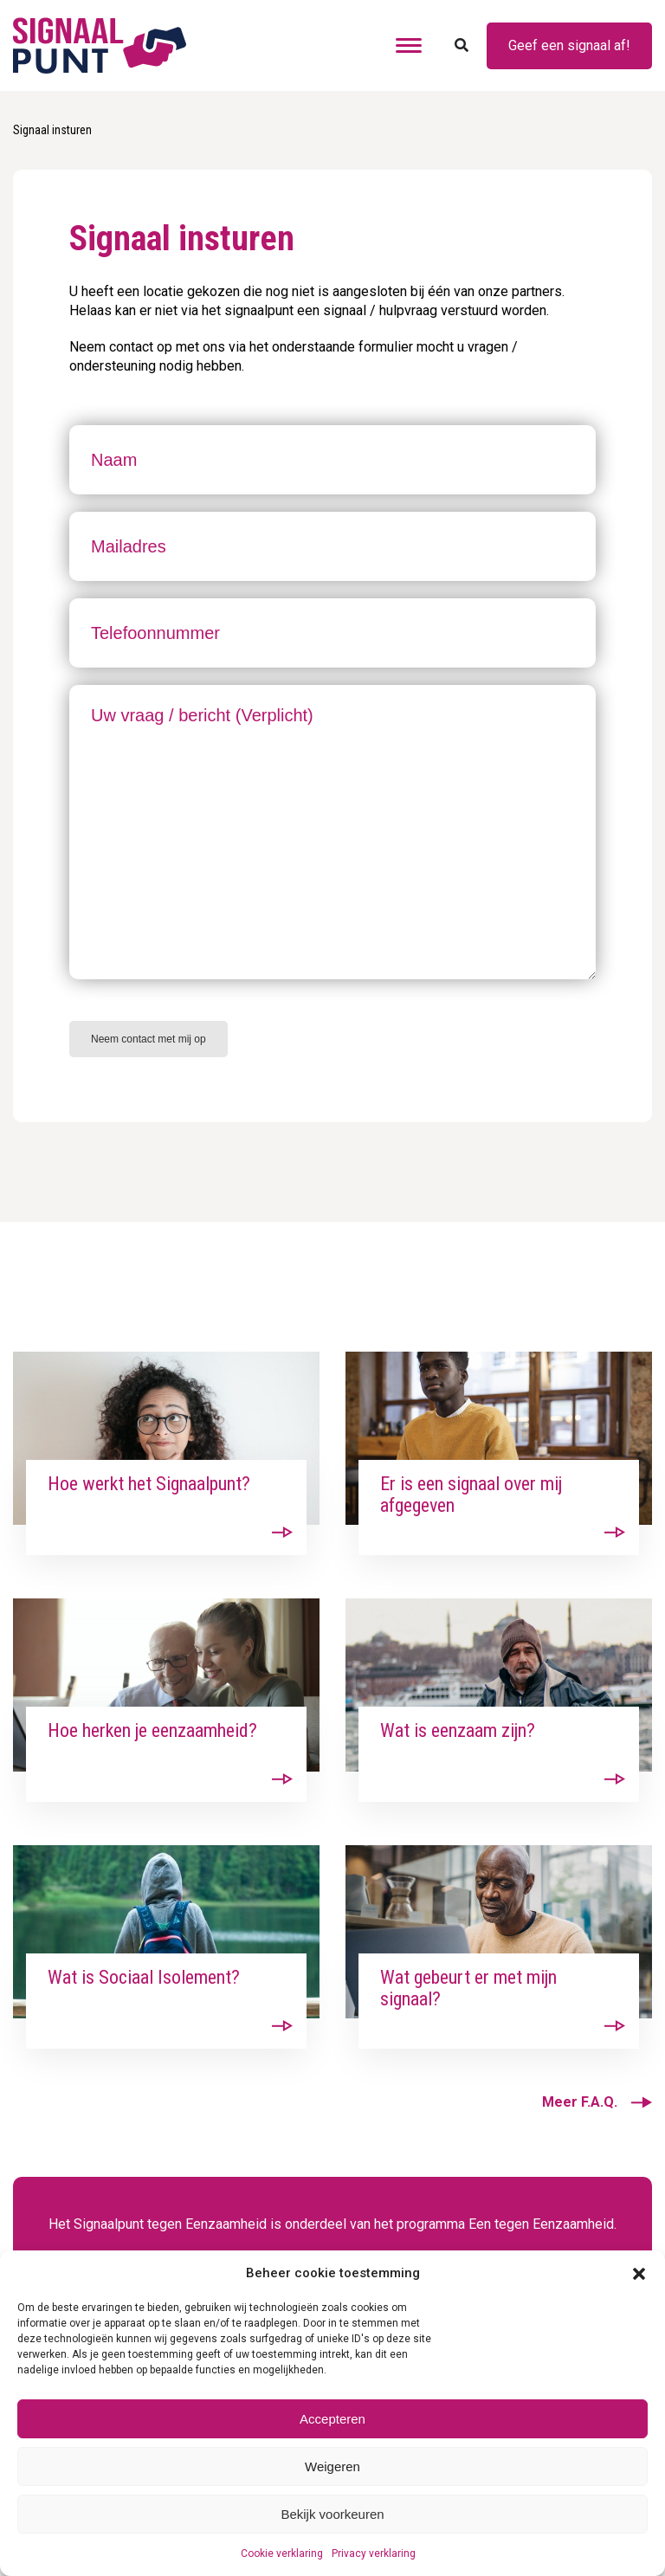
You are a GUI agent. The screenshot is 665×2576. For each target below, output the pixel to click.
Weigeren (332, 2466)
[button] (639, 2273)
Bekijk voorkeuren (332, 2514)
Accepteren (332, 2418)
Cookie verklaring (282, 2553)
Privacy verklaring (374, 2553)
